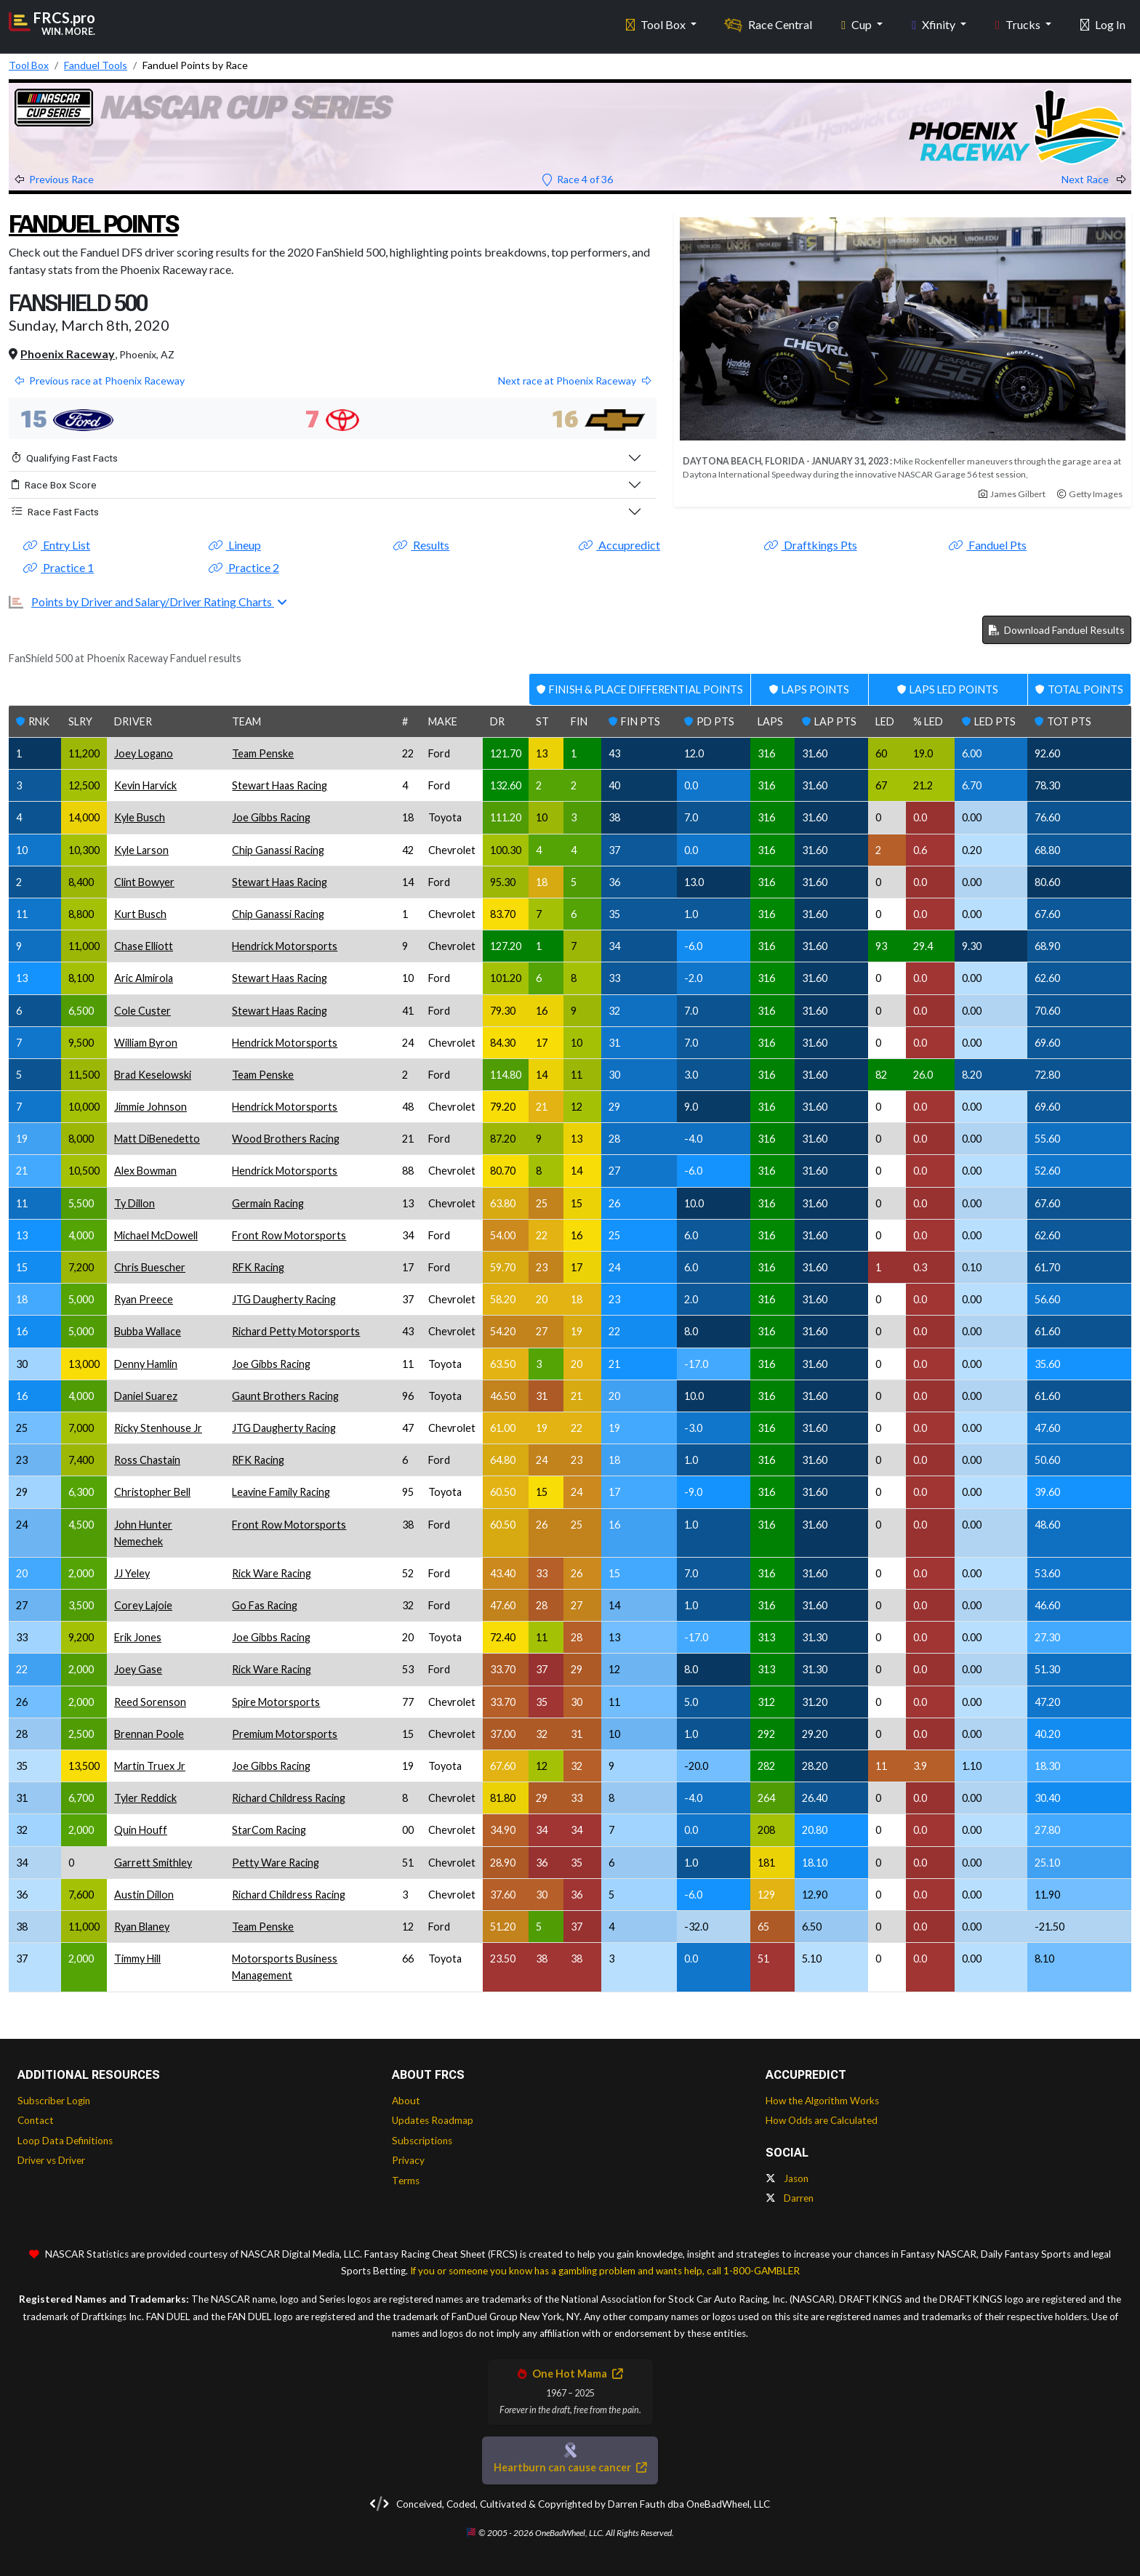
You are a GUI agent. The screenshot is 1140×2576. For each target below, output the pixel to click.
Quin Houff (140, 1830)
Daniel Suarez (145, 1396)
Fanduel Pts (988, 545)
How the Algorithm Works (822, 2100)
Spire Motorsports (276, 1702)
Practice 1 (58, 567)
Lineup (235, 545)
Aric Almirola (143, 978)
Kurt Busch (140, 914)
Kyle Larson (141, 850)
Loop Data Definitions (65, 2140)
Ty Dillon (134, 1203)
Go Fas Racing (264, 1605)
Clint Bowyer (144, 882)
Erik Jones (137, 1637)
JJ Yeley (132, 1573)
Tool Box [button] (657, 22)
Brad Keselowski (152, 1074)
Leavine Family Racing (281, 1492)
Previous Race (54, 179)
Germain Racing (268, 1203)
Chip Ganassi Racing (278, 850)
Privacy (408, 2160)
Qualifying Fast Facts (65, 458)
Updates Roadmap (432, 2120)
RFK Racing (258, 1267)
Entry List (56, 545)
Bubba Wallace (147, 1331)
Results (421, 545)
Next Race (1093, 179)
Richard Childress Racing (288, 1798)
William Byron (145, 1043)
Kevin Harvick (145, 785)
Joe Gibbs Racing (271, 817)
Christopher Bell (152, 1492)
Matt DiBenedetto (157, 1138)
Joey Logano (143, 753)
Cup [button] (857, 22)
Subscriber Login (53, 2100)
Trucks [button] (1019, 22)
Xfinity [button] (935, 22)
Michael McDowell (156, 1235)
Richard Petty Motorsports (296, 1331)
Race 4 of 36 (577, 179)
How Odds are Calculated (822, 2120)
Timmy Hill (137, 1958)
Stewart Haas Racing (279, 785)
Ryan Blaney (141, 1926)
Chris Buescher (149, 1267)
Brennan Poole (149, 1734)
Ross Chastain (147, 1460)
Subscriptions (422, 2140)
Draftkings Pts (810, 545)
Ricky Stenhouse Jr (158, 1428)
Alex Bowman (145, 1170)
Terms (406, 2180)
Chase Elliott (143, 946)
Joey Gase (138, 1669)
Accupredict (619, 545)
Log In (1102, 22)
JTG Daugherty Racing (284, 1299)
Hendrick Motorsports (284, 946)
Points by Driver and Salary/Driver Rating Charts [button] (152, 601)
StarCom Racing (269, 1830)
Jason (787, 2178)
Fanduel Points (108, 223)
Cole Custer (142, 1011)
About (406, 2100)
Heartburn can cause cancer (570, 2467)
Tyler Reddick (145, 1798)
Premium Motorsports (284, 1734)
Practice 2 (244, 567)
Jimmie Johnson (150, 1106)
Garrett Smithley (153, 1862)
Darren (790, 2198)
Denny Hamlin (145, 1364)
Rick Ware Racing (271, 1573)
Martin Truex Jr (149, 1766)
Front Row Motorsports (289, 1235)
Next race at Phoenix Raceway (574, 380)
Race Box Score (54, 485)
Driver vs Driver (51, 2160)
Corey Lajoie (143, 1605)
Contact (35, 2120)
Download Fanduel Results (1057, 630)
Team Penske (263, 753)
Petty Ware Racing (275, 1862)
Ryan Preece (143, 1299)
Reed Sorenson (150, 1702)
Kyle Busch (139, 817)
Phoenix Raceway (67, 354)
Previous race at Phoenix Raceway (100, 380)
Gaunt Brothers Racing (285, 1396)
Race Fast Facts (55, 512)
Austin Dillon (144, 1894)
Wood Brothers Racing (286, 1138)
